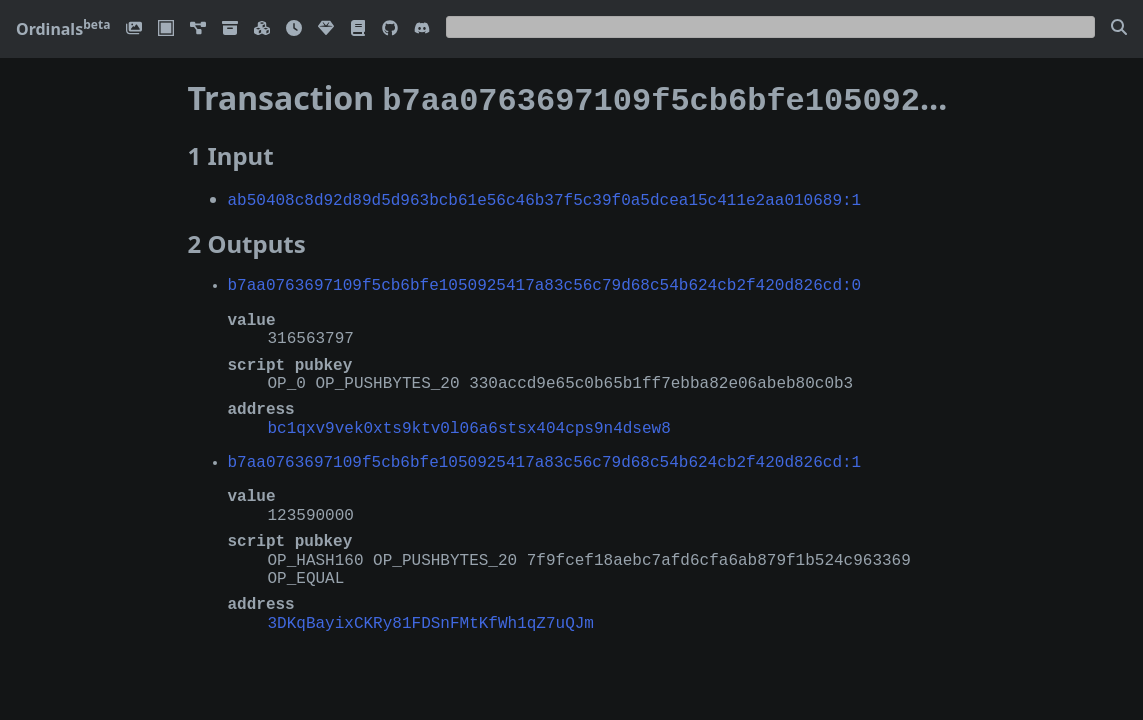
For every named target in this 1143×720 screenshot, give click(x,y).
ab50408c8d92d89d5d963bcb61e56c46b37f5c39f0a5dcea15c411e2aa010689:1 (545, 195)
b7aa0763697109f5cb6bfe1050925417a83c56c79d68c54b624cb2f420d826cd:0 (545, 280)
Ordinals (63, 29)
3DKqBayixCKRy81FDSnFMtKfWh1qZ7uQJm (431, 618)
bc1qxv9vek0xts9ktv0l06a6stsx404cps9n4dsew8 (469, 423)
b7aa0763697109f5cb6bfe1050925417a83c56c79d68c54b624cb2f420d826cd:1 (545, 457)
